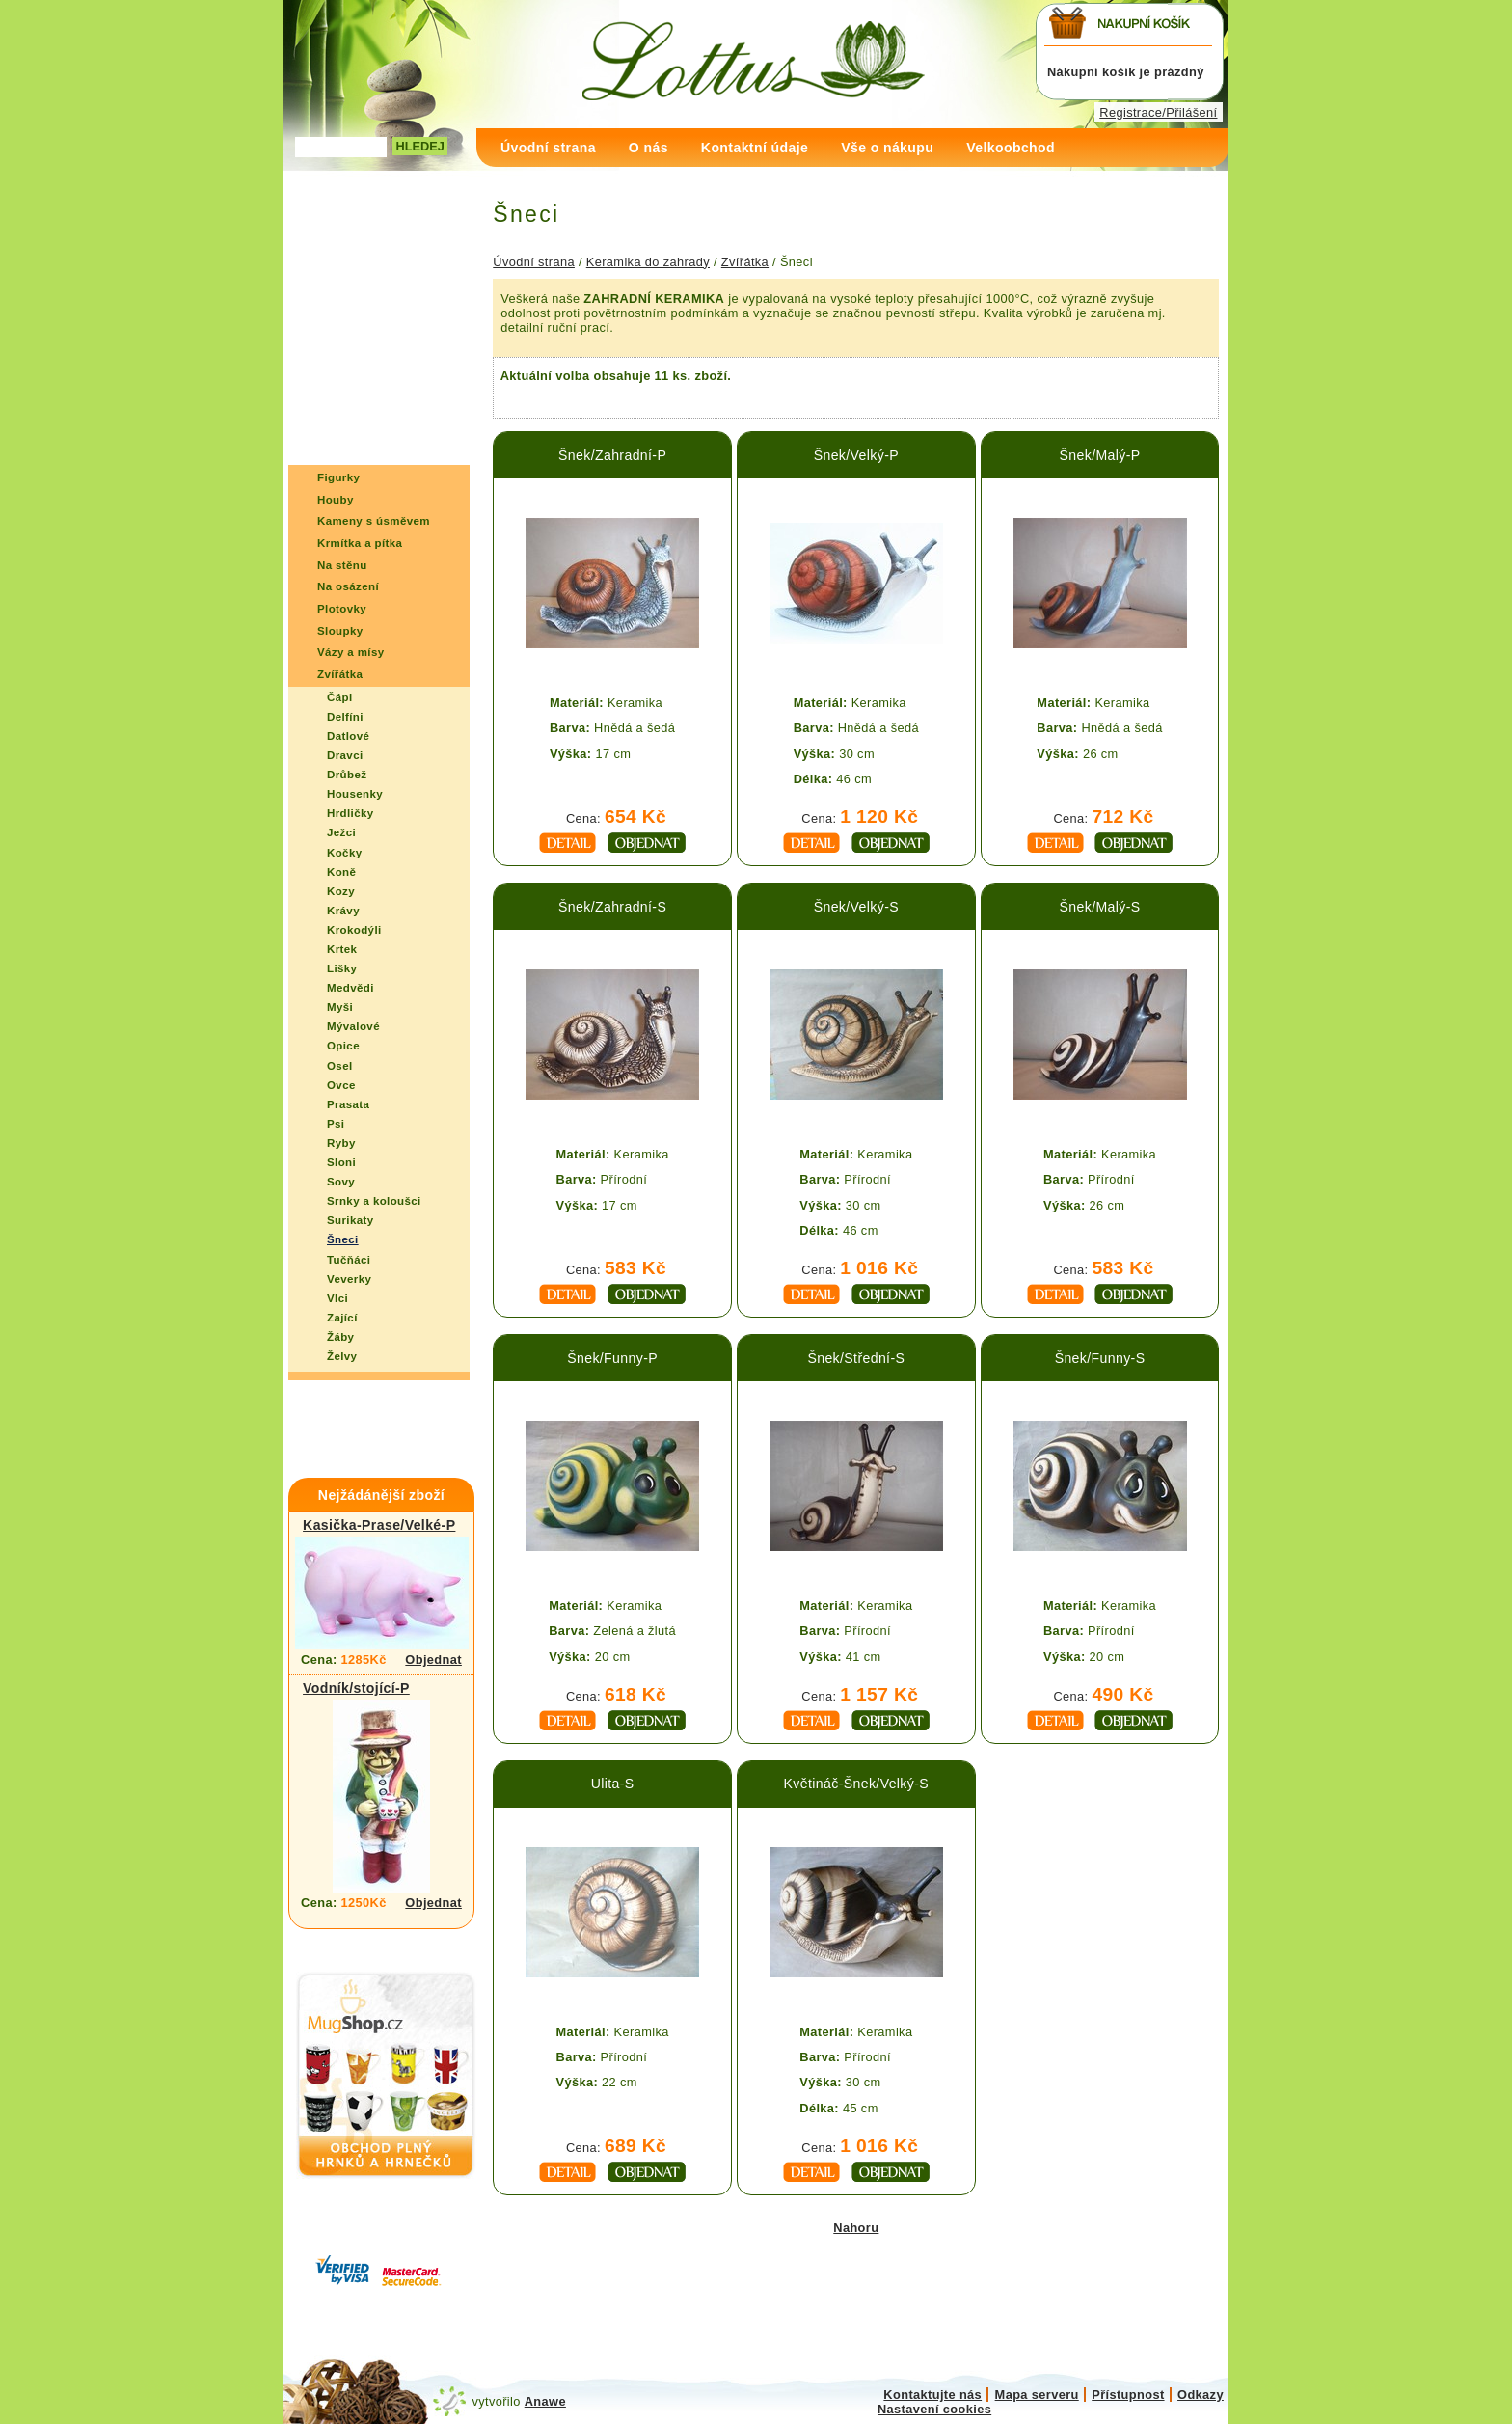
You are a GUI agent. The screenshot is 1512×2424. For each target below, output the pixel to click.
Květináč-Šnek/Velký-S (856, 1783)
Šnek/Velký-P (856, 455)
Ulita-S (612, 1783)
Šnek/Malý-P (1100, 455)
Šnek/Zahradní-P (612, 455)
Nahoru (855, 2227)
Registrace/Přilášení (1158, 112)
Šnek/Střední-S (855, 1358)
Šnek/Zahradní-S (612, 906)
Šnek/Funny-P (612, 1358)
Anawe (545, 2401)
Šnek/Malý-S (1100, 906)
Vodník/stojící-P (356, 1688)
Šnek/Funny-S (1100, 1358)
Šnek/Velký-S (856, 906)
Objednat (433, 1659)
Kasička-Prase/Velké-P (379, 1525)
